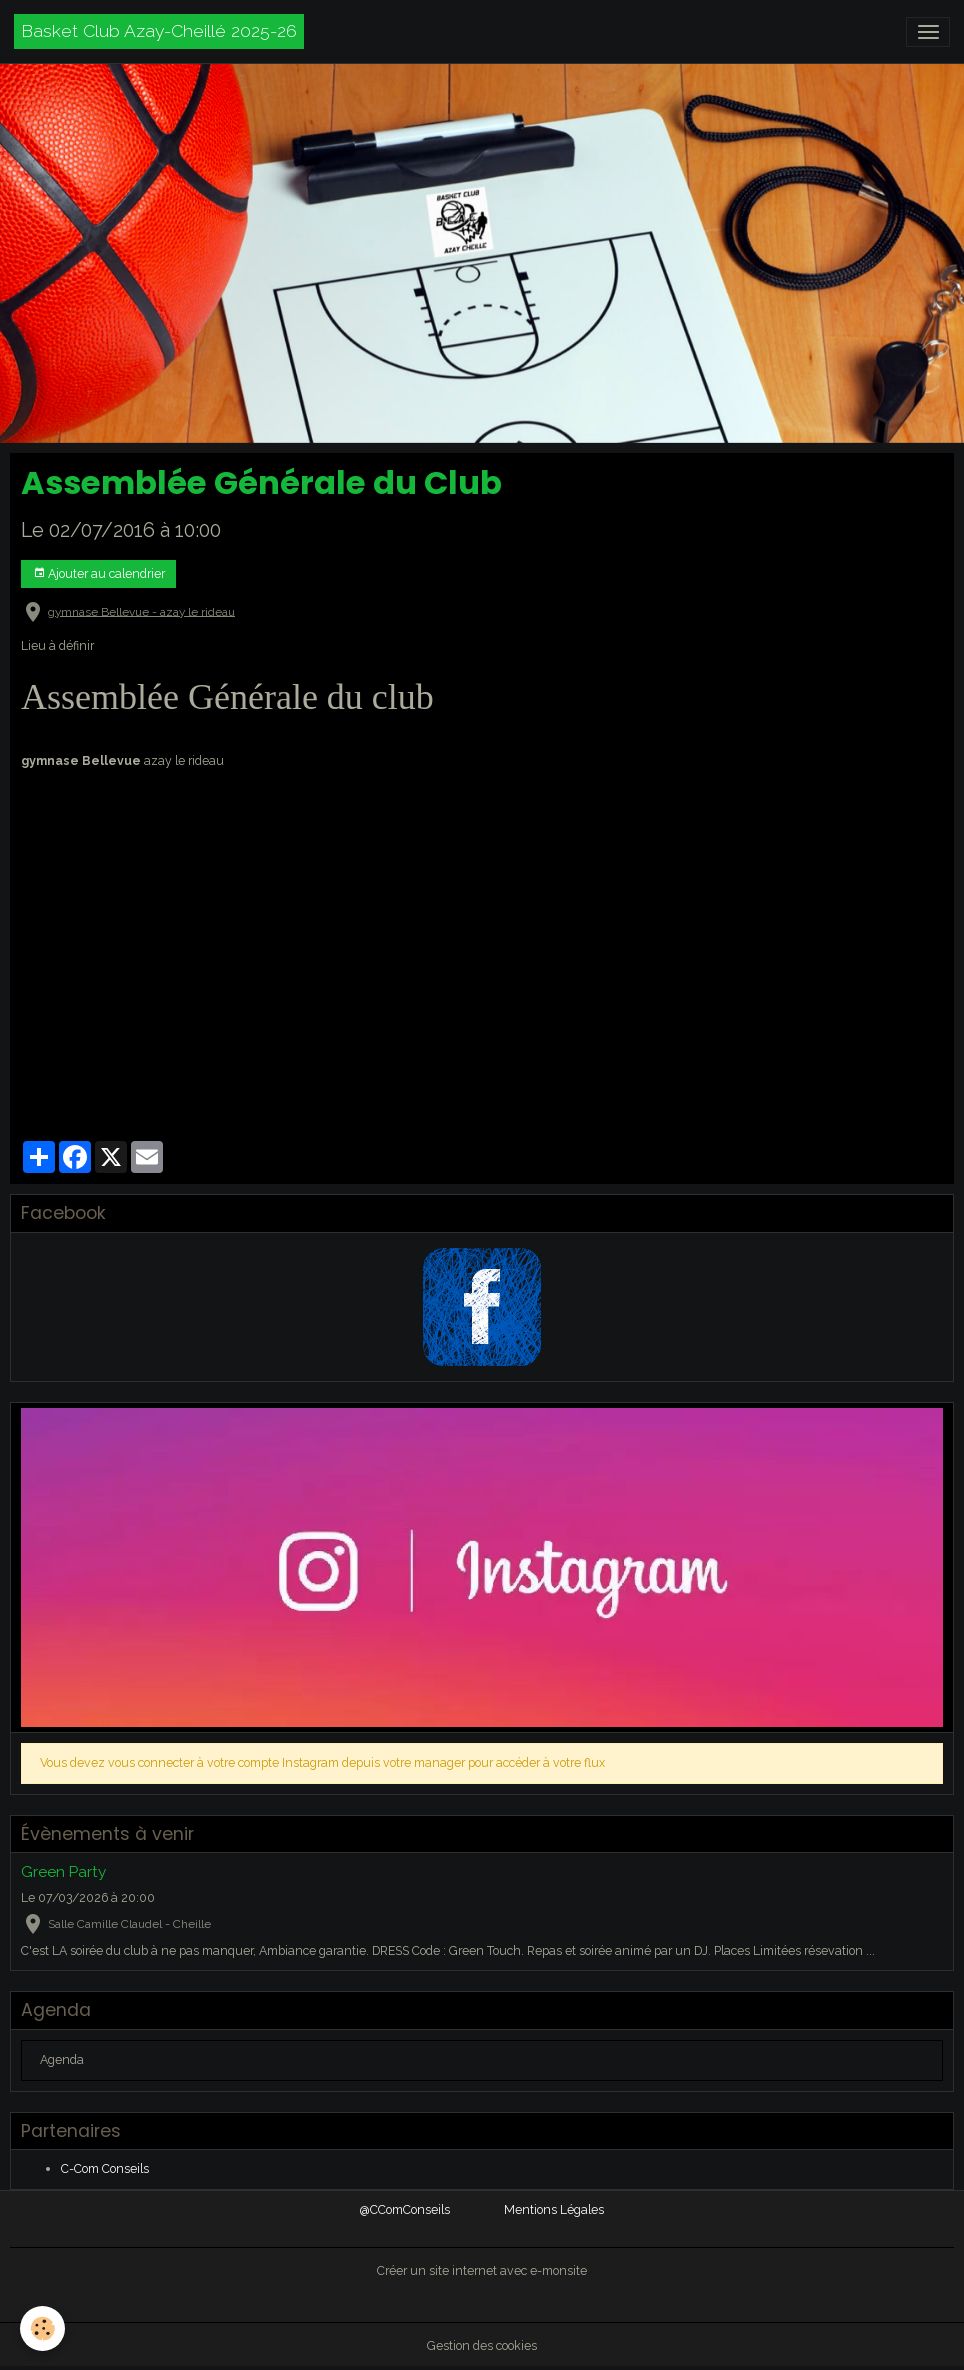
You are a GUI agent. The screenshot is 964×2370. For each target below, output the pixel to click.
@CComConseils (405, 2209)
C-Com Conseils (105, 2168)
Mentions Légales (554, 2209)
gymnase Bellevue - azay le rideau (141, 611)
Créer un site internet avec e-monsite (482, 2270)
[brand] (159, 31)
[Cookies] (42, 2328)
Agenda (62, 2059)
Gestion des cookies (482, 2345)
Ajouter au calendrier (99, 573)
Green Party (63, 1872)
